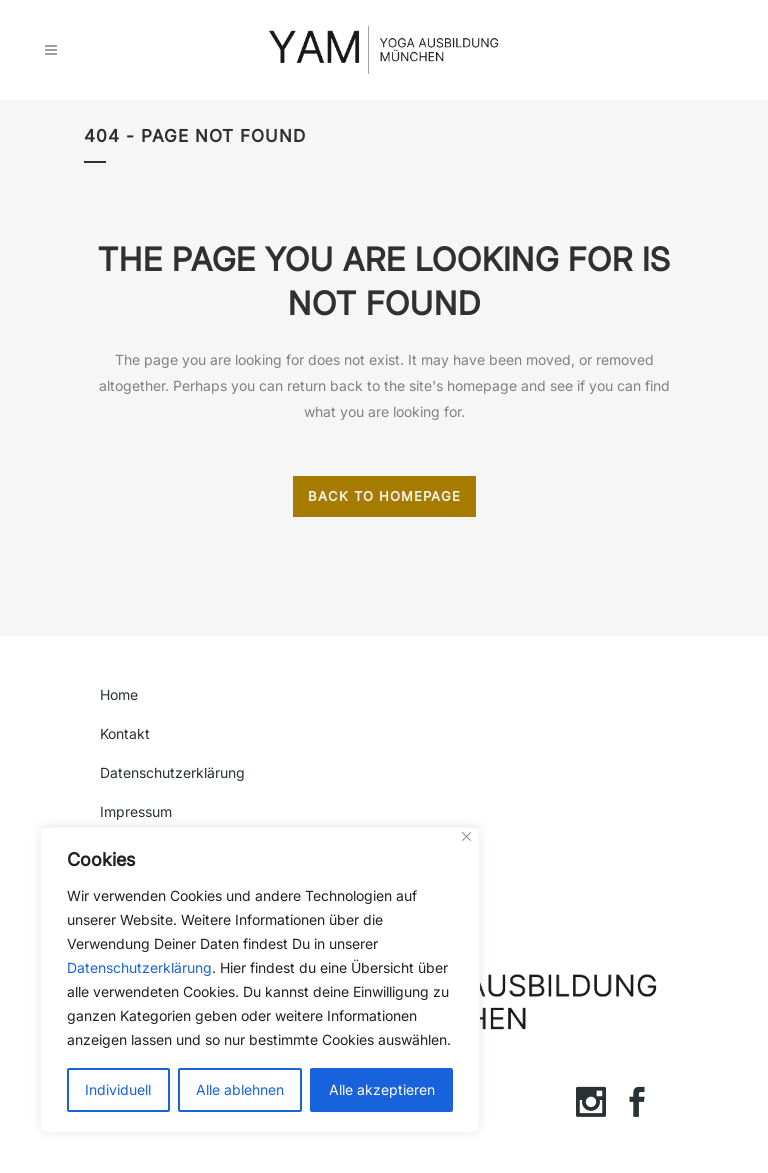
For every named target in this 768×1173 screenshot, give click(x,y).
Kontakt (125, 733)
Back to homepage (384, 496)
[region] (260, 980)
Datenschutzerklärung (139, 967)
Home (119, 694)
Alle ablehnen (240, 1089)
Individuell (118, 1089)
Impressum (136, 811)
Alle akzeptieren (382, 1089)
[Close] (466, 836)
